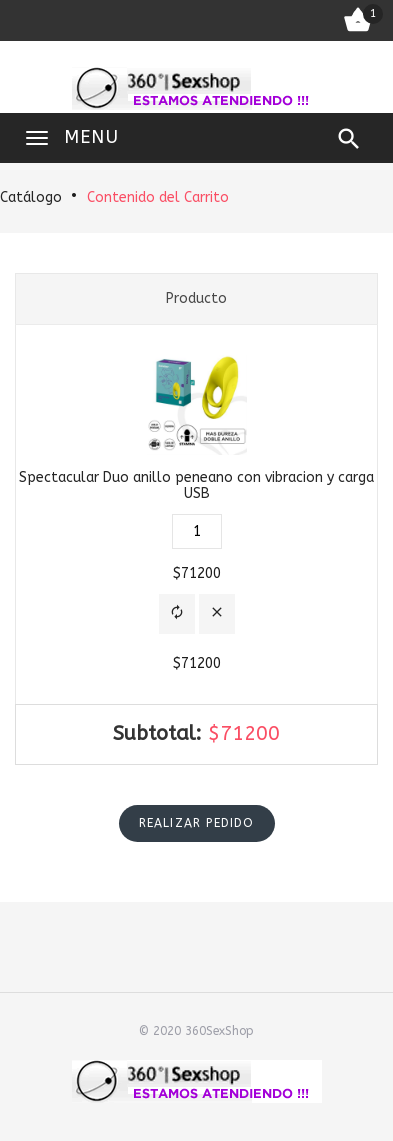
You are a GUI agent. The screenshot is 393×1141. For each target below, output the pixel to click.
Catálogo (31, 197)
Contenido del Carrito (158, 197)
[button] (177, 614)
